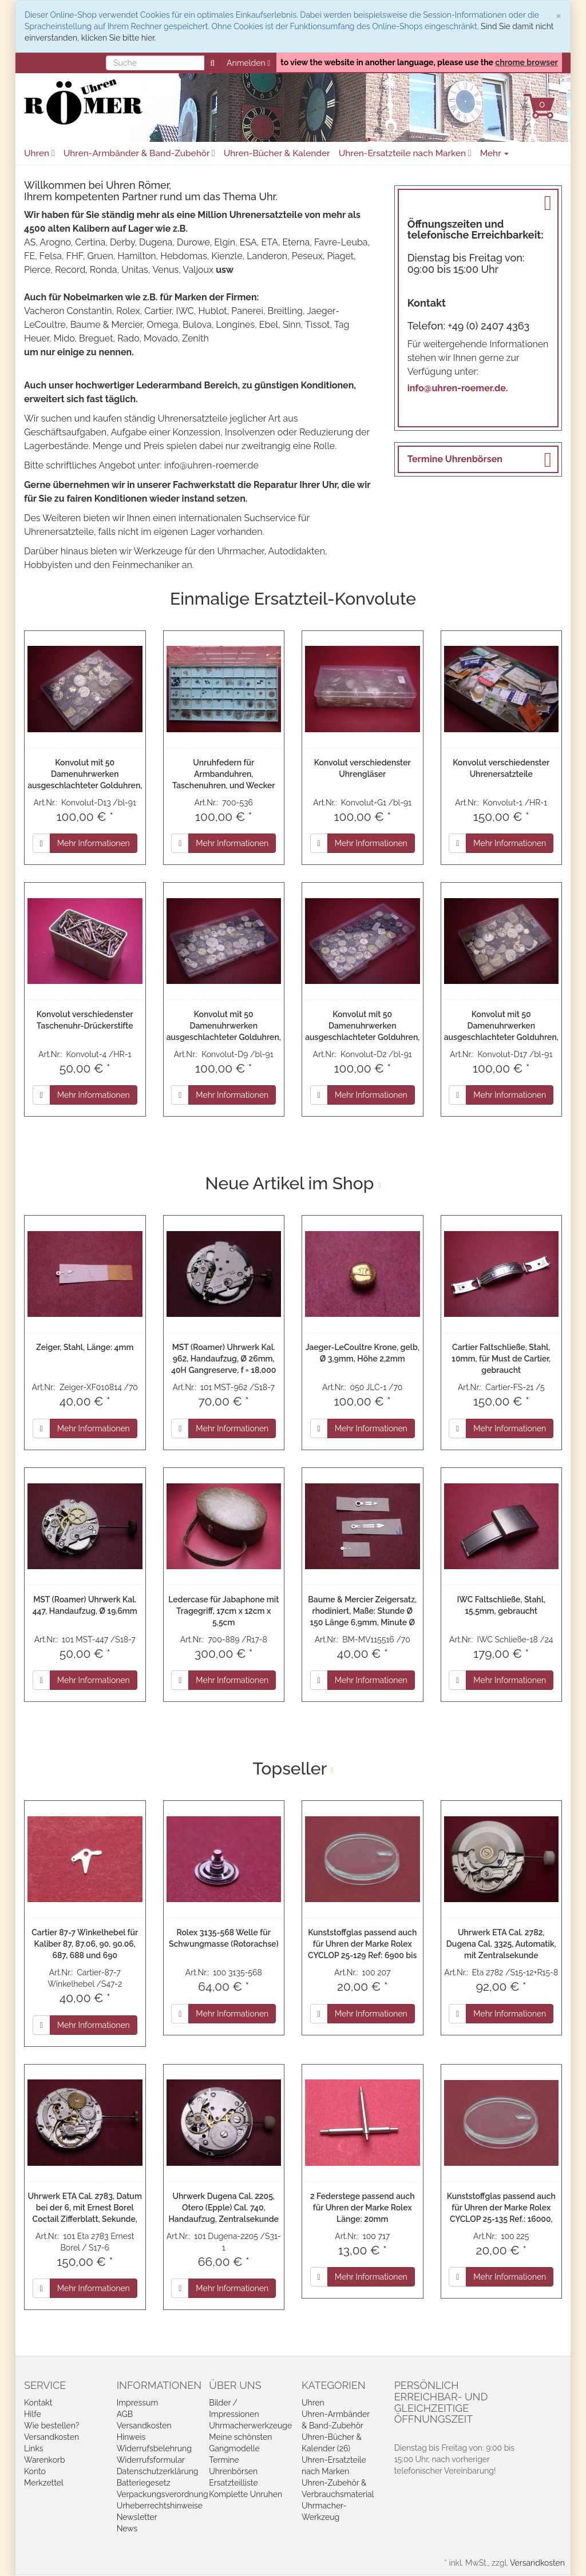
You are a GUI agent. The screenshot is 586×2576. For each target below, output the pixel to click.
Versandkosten (51, 2437)
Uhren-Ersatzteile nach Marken (405, 153)
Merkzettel (44, 2482)
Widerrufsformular (151, 2459)
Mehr (494, 153)
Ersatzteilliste (233, 2482)
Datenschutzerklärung (158, 2471)
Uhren (39, 153)
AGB (125, 2414)
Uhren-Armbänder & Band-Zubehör (139, 153)
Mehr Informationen (93, 843)
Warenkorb (44, 2459)
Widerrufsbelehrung (154, 2448)
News (127, 2528)
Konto (35, 2471)
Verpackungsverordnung (162, 2494)
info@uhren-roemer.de (211, 465)
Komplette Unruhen (245, 2494)
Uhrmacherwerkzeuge (250, 2425)
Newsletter (137, 2517)
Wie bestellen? (51, 2425)
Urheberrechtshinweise (160, 2505)
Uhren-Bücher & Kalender (277, 153)
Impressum (138, 2402)
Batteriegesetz (144, 2482)
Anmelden (248, 63)
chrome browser (526, 62)
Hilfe (32, 2414)
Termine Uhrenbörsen (454, 459)
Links (33, 2448)
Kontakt (38, 2402)
